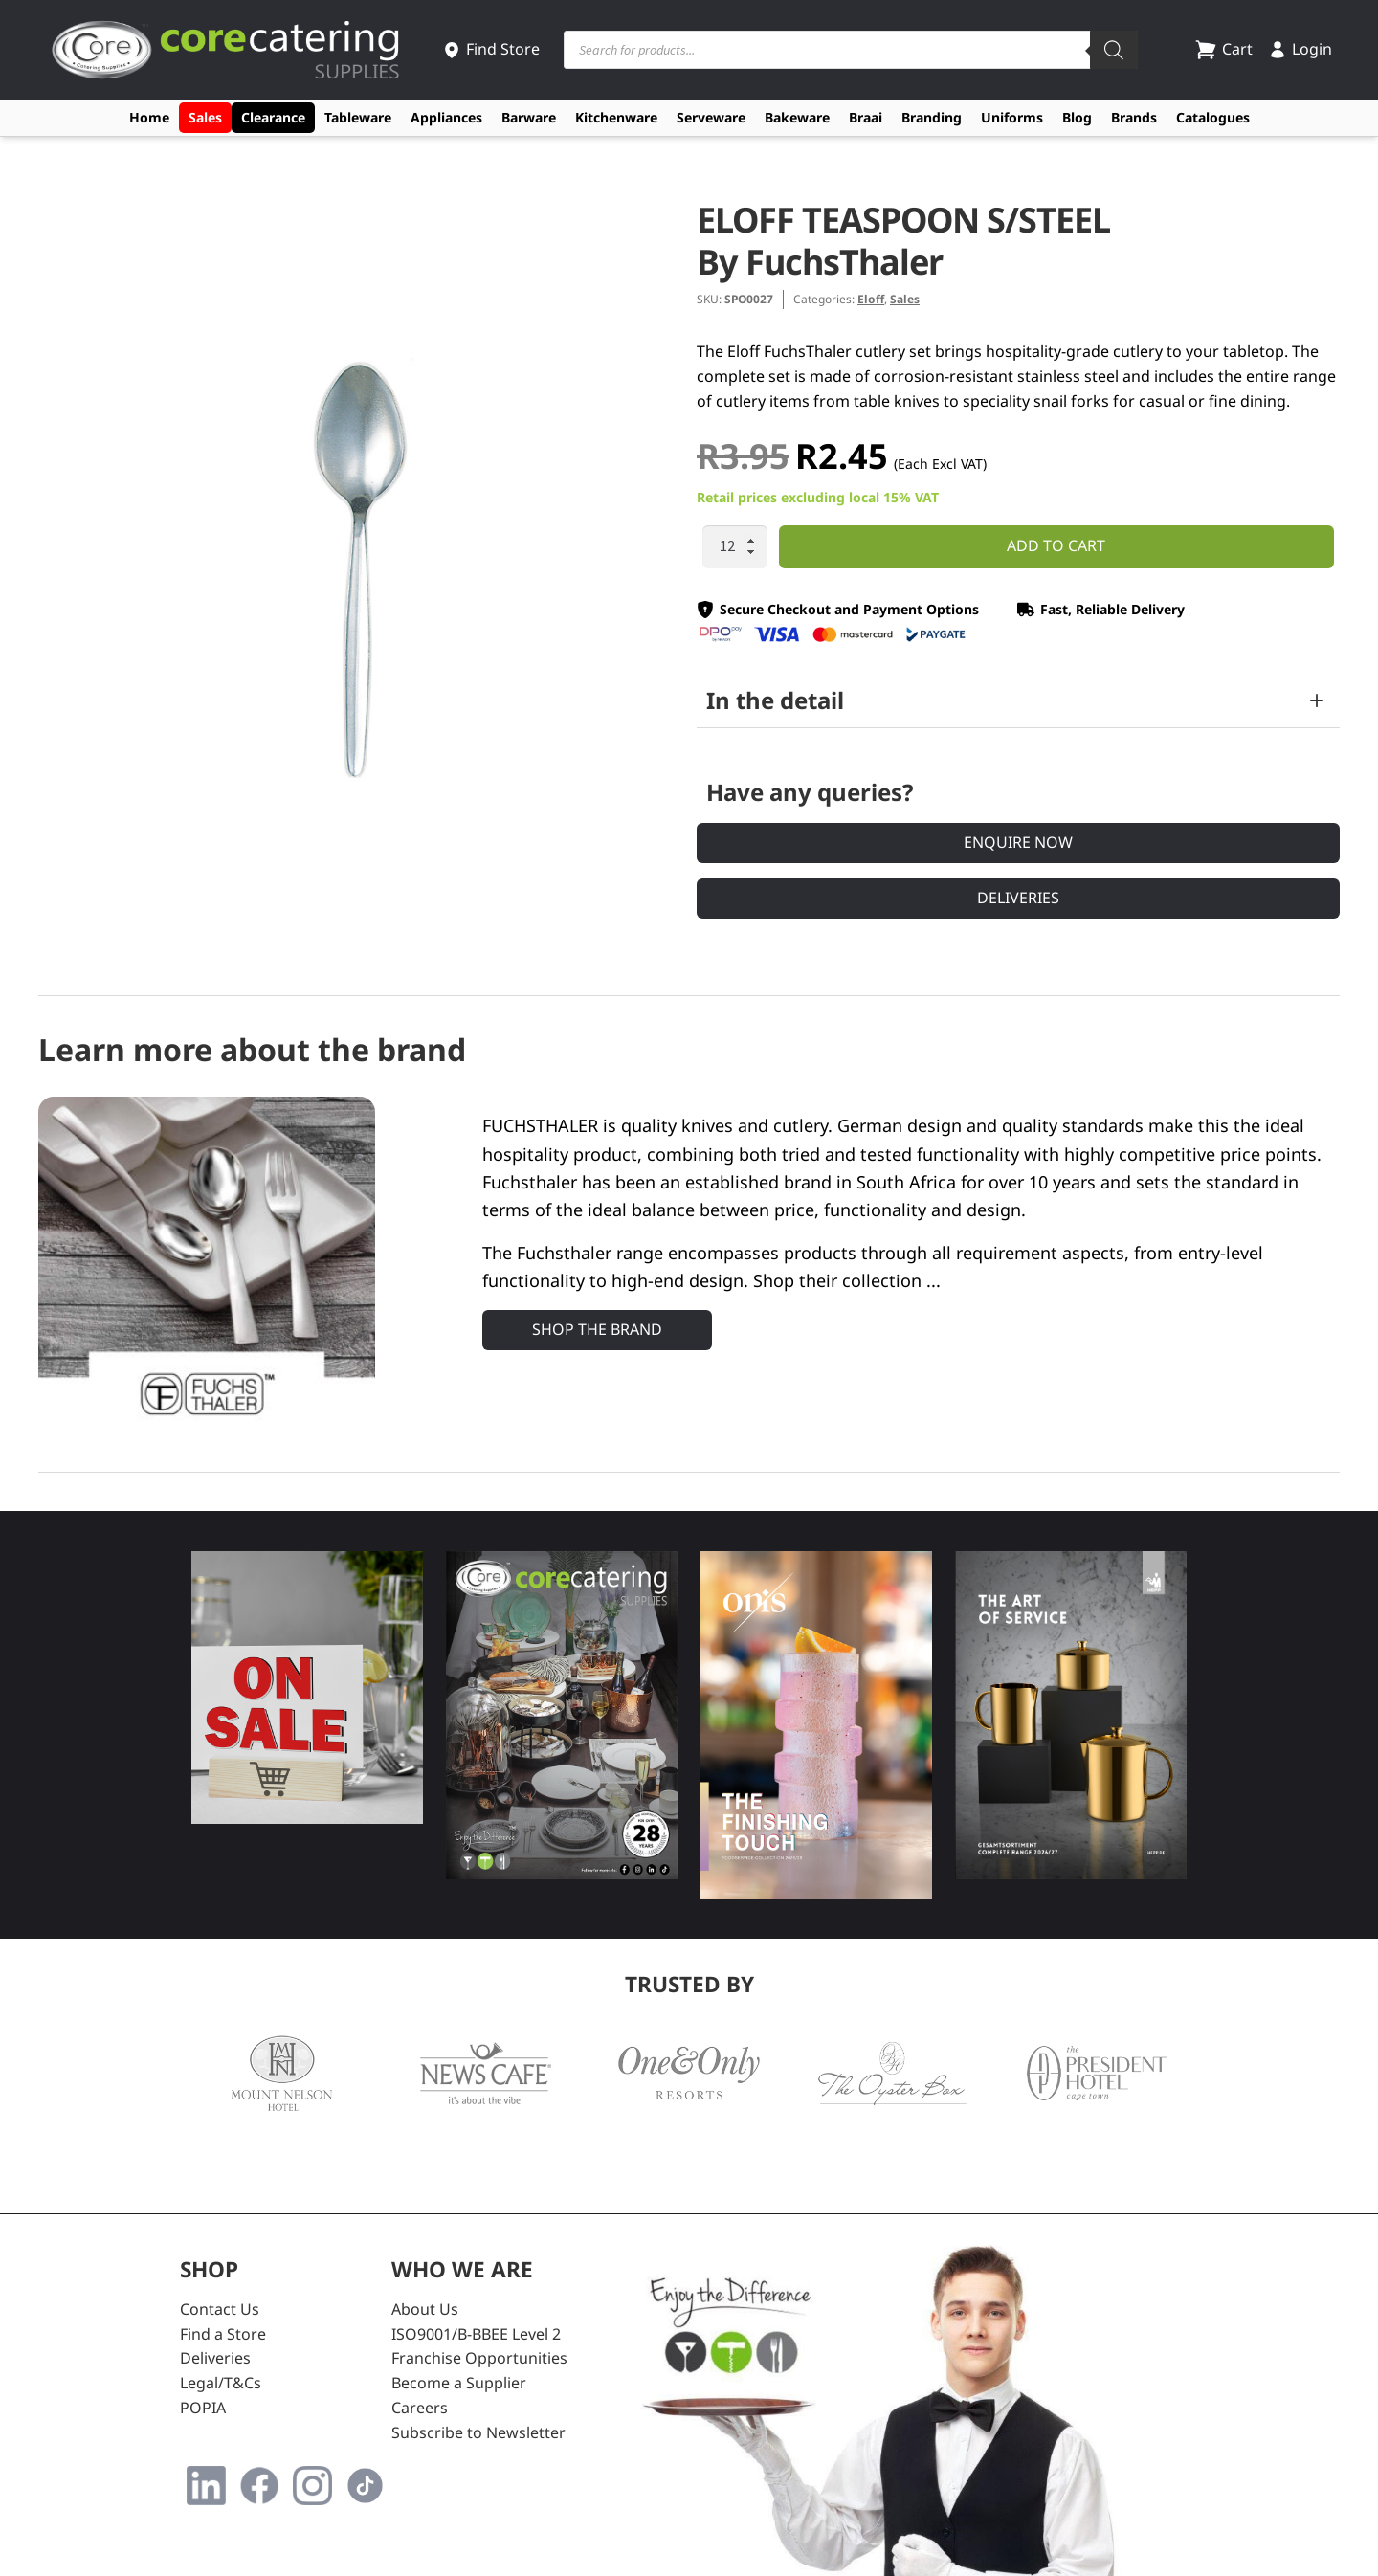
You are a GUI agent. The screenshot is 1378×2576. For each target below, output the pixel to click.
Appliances (446, 117)
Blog (1077, 117)
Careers (419, 2407)
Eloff (870, 299)
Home (149, 117)
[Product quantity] (734, 547)
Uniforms (1012, 117)
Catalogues (1213, 117)
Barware (528, 117)
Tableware (357, 117)
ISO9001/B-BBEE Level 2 (476, 2333)
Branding (931, 117)
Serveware (711, 117)
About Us (424, 2309)
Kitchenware (616, 117)
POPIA (203, 2407)
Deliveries (1018, 897)
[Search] (1114, 50)
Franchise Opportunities (479, 2357)
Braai (865, 117)
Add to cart (1056, 545)
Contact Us (219, 2309)
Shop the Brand (597, 1329)
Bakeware (797, 117)
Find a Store (223, 2333)
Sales (205, 117)
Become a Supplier (458, 2382)
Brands (1134, 117)
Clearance (273, 117)
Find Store (491, 48)
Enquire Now (1018, 842)
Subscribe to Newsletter (478, 2432)
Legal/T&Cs (220, 2382)
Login (1300, 48)
